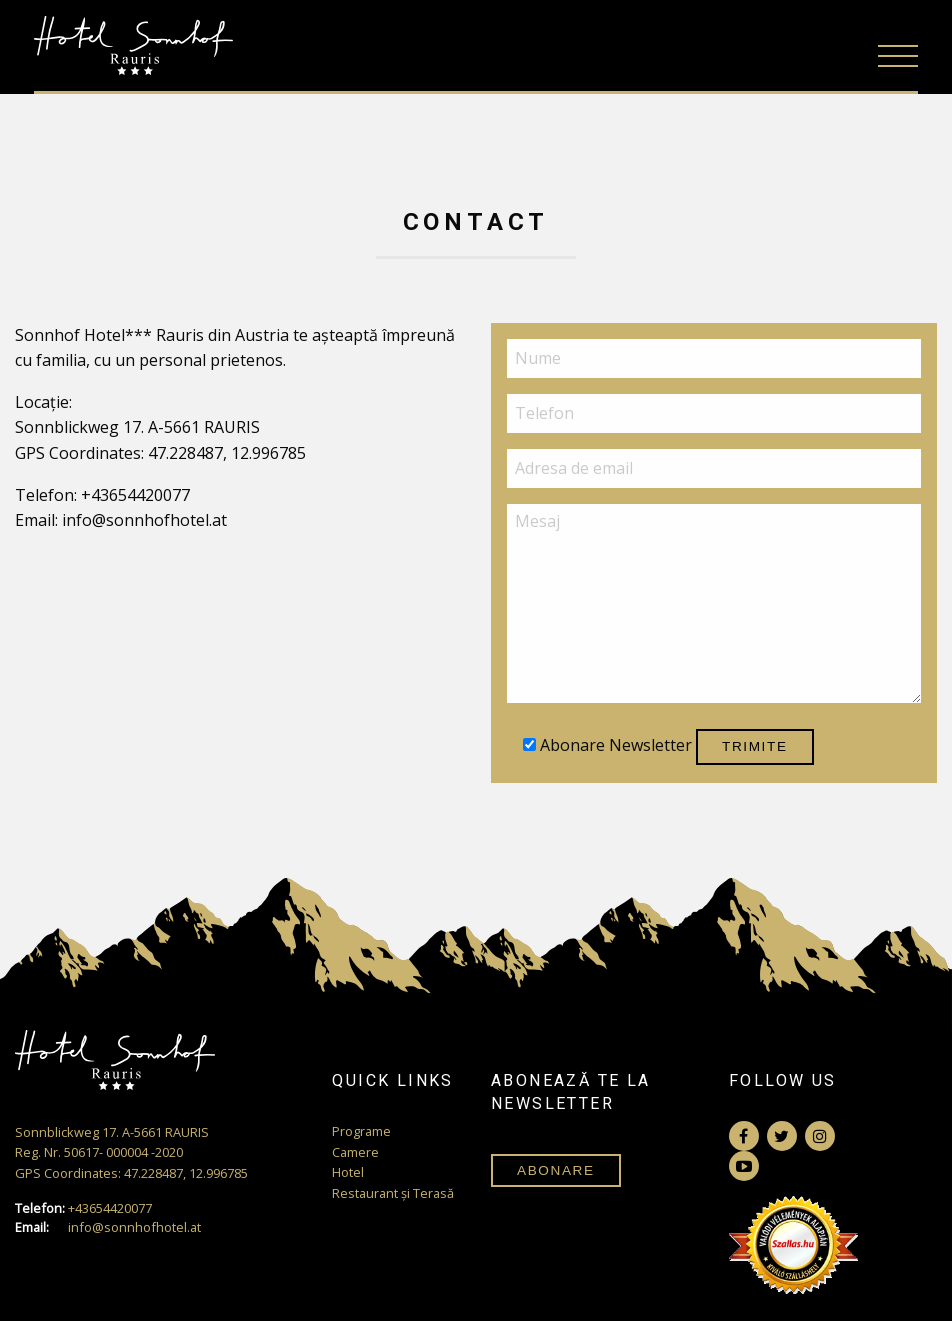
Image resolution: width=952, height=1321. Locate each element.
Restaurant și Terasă (393, 1193)
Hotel (348, 1172)
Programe (361, 1131)
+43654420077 (83, 1208)
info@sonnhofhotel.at (108, 1227)
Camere (355, 1152)
